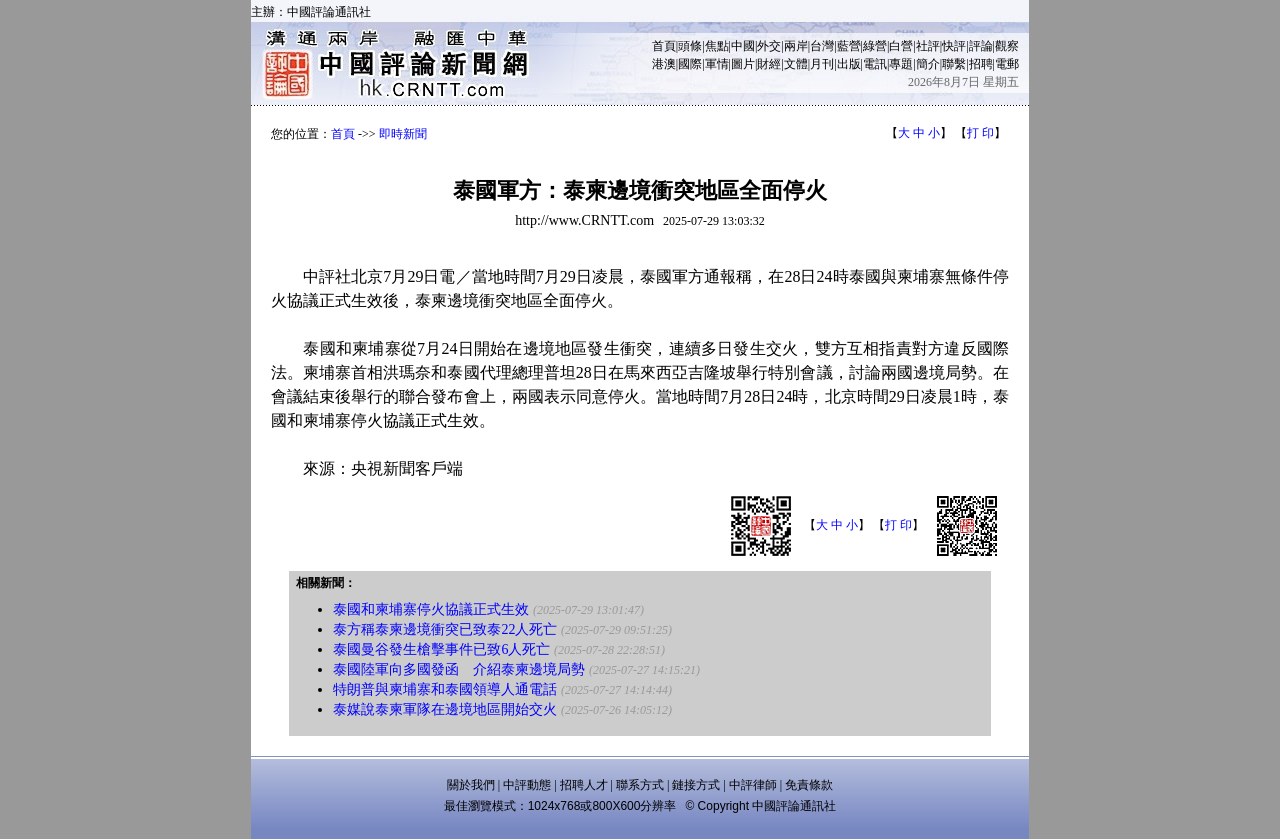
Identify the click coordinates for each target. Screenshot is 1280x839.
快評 (954, 46)
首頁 (664, 46)
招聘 (981, 64)
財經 (769, 64)
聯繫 (954, 64)
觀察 (1007, 46)
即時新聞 (403, 134)
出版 (849, 64)
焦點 (717, 46)
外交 (769, 46)
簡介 (928, 64)
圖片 (743, 64)
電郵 (1007, 64)
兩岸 (796, 46)
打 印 (980, 133)
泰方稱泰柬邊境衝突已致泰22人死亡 (445, 629)
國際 (690, 64)
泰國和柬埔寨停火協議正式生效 (431, 609)
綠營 (875, 46)
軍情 (717, 64)
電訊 (875, 64)
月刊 (822, 64)
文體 (796, 64)
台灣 (822, 46)
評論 (981, 46)
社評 (928, 46)
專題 (901, 64)
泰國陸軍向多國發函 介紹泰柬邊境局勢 (459, 669)
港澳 (664, 64)
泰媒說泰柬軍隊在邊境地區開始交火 (445, 709)
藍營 (849, 46)
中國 (743, 46)
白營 (901, 46)
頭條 (690, 46)
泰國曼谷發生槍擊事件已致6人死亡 (441, 649)
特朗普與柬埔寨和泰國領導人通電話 (445, 689)
